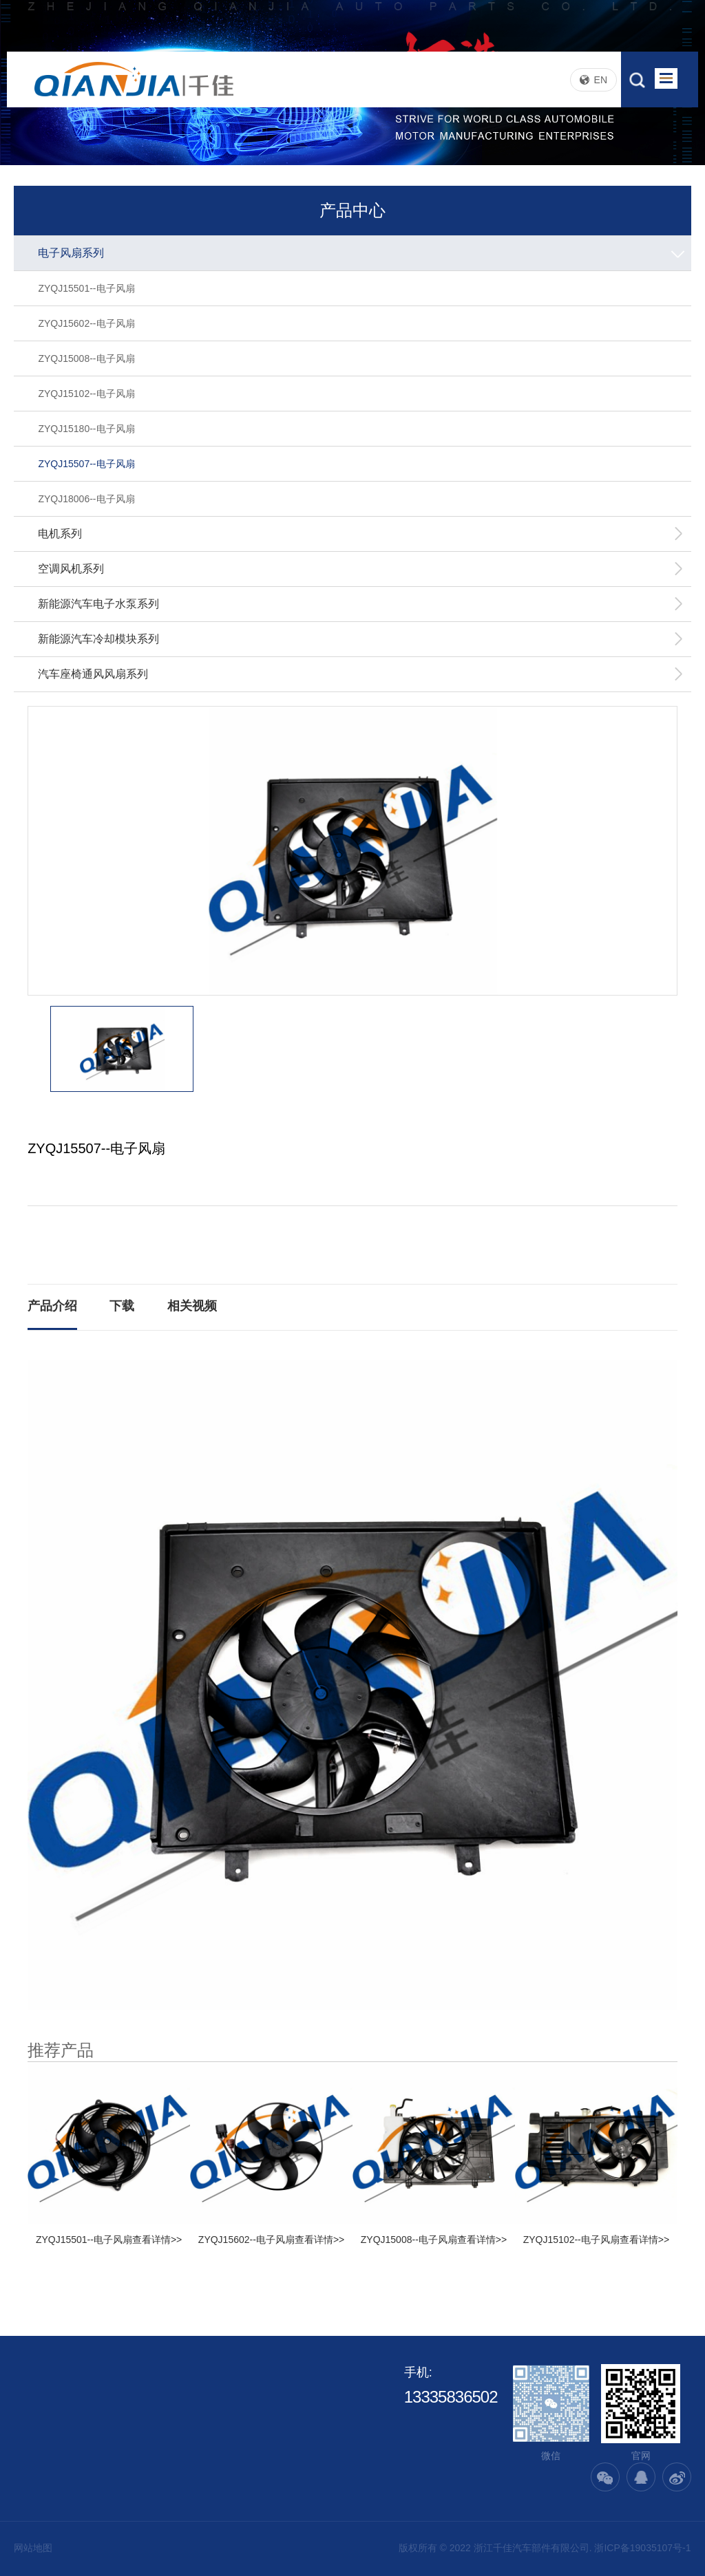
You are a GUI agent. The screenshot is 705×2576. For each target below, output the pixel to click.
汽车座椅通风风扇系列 (361, 674)
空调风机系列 (361, 569)
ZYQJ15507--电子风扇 (86, 463)
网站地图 (33, 2547)
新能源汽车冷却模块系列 (361, 639)
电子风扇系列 (362, 253)
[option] (352, 851)
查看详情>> (157, 2239)
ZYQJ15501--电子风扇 (86, 288)
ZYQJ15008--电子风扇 (86, 358)
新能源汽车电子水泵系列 (361, 604)
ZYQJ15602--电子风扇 (86, 323)
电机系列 (361, 534)
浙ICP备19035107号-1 (642, 2547)
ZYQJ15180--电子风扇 (86, 428)
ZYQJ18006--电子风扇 (86, 498)
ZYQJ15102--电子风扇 (86, 393)
